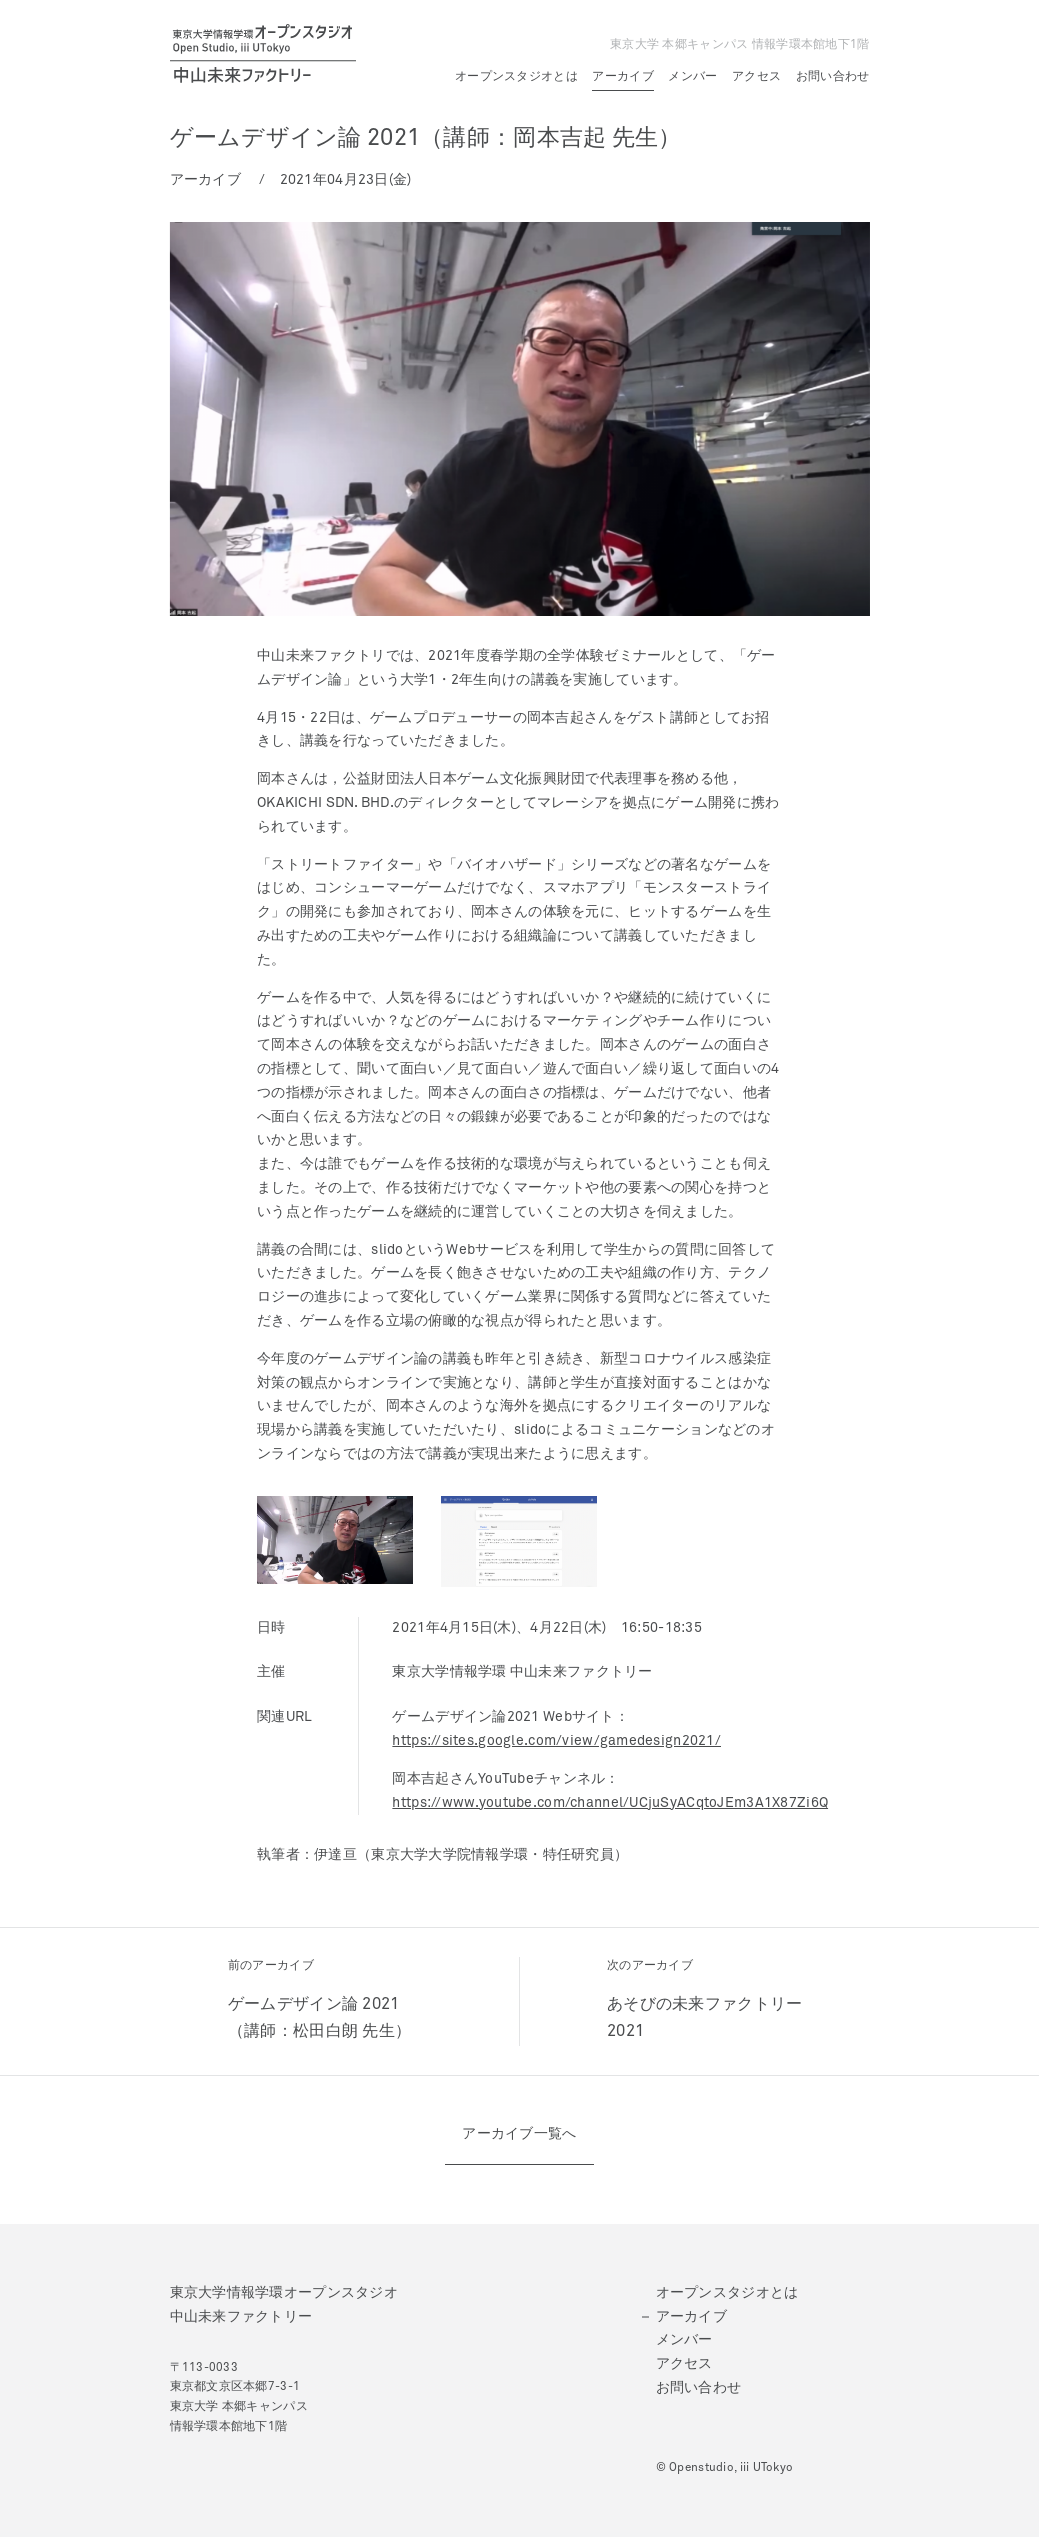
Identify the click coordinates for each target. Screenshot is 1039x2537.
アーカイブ (622, 77)
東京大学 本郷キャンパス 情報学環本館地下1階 (739, 45)
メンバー (692, 77)
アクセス (756, 77)
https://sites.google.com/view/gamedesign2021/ (556, 1741)
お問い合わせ (833, 77)
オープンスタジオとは (516, 77)
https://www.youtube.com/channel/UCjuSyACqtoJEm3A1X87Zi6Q (610, 1803)
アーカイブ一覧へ (519, 2134)
